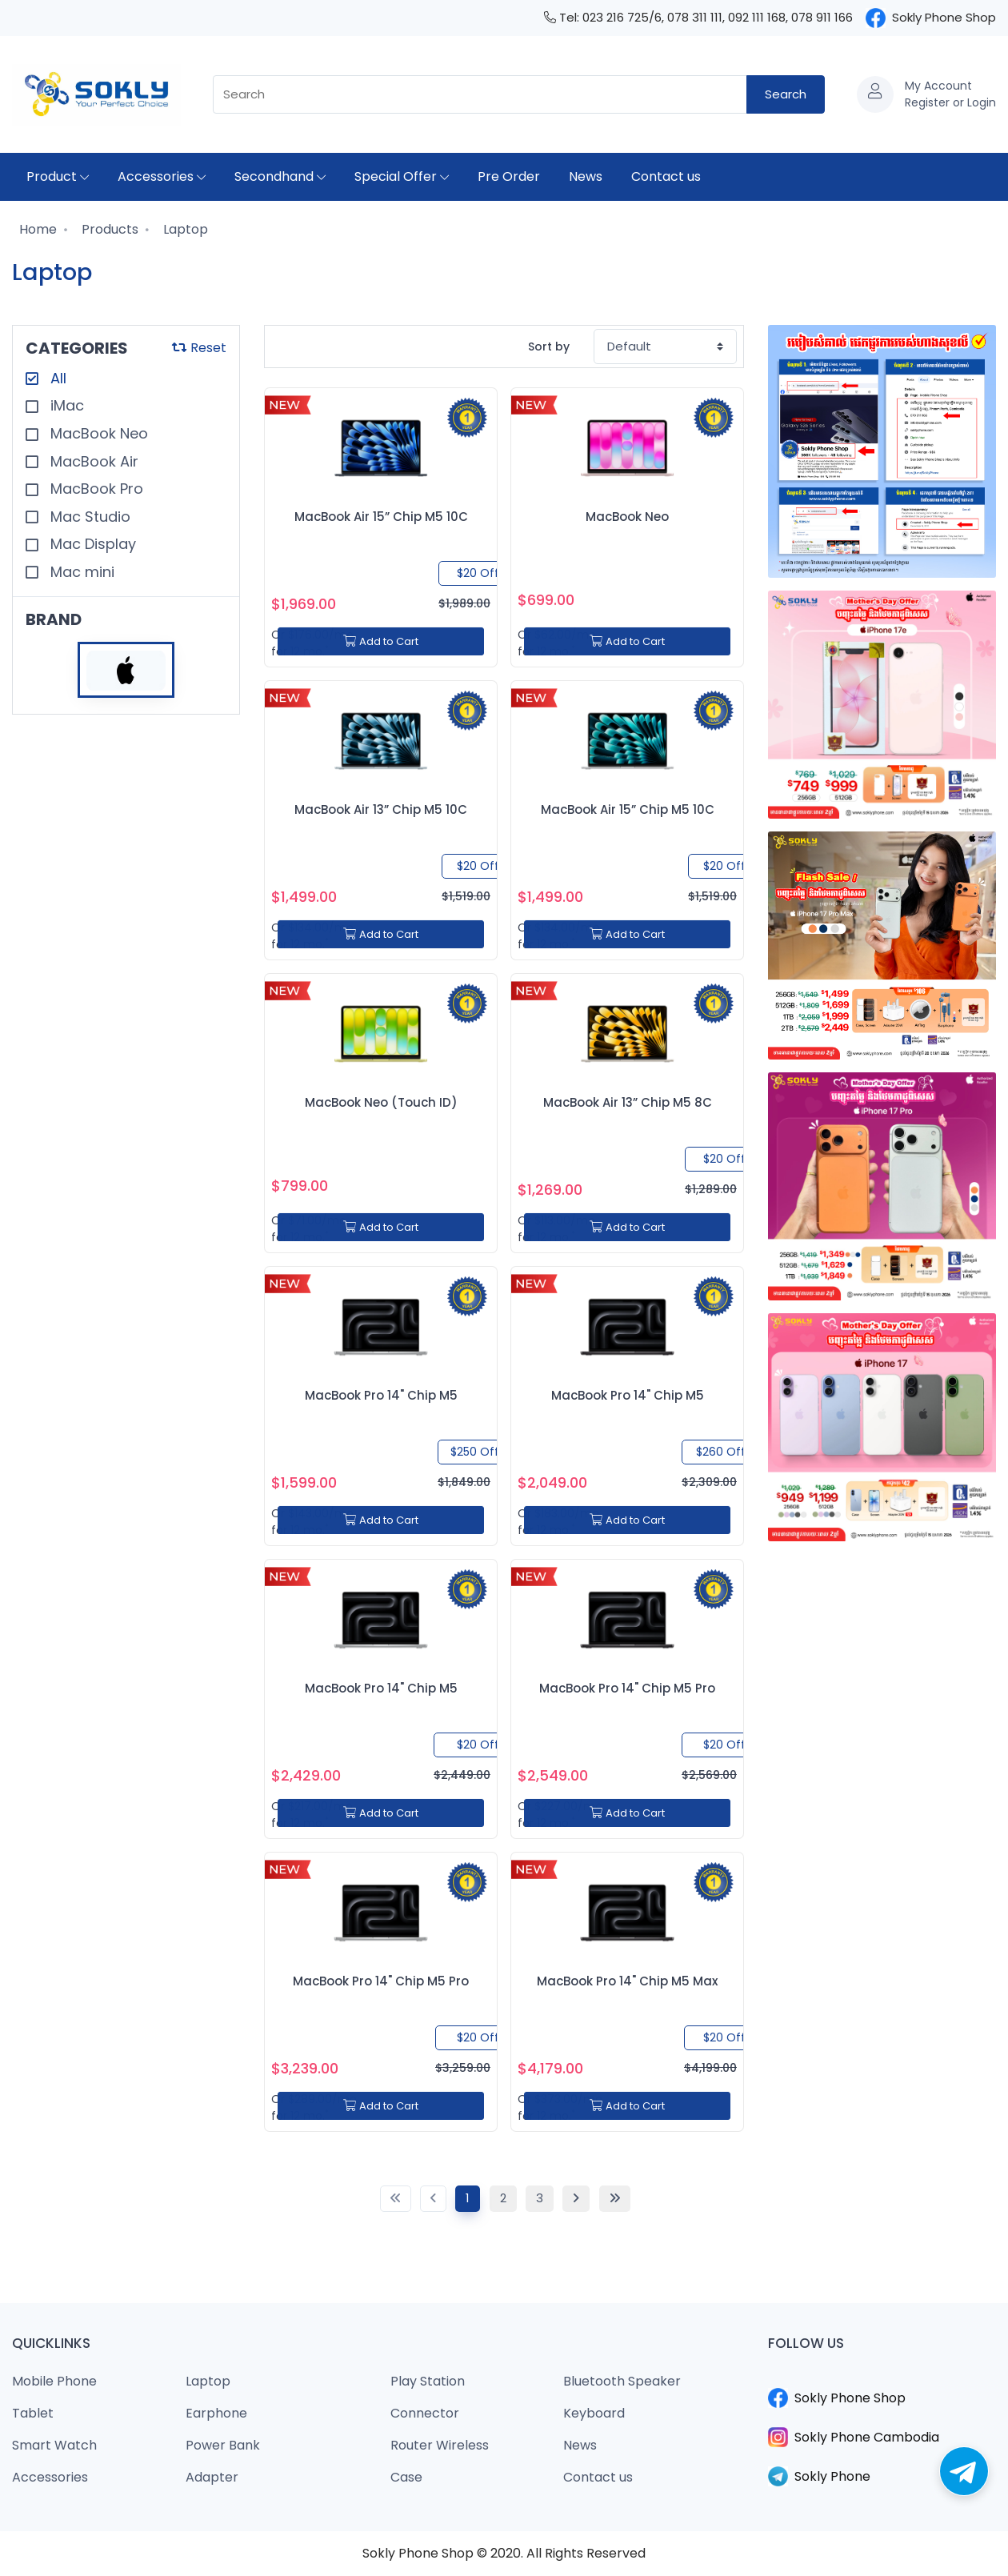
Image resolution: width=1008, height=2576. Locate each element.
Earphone (216, 2413)
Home (36, 229)
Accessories (162, 176)
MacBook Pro (94, 489)
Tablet (33, 2413)
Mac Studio (88, 517)
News (585, 176)
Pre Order (509, 176)
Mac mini (80, 572)
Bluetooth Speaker (622, 2381)
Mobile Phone (54, 2381)
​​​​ (882, 2378)
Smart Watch (54, 2445)
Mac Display (91, 544)
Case (406, 2477)
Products (108, 229)
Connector (424, 2413)
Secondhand (280, 176)
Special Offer (401, 176)
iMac (65, 405)
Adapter (212, 2477)
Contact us (666, 176)
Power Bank (223, 2445)
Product (57, 176)
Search (785, 94)
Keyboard (594, 2413)
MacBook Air (92, 461)
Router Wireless (439, 2445)
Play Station (427, 2381)
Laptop (184, 229)
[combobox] (480, 94)
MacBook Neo (97, 433)
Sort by (549, 347)
